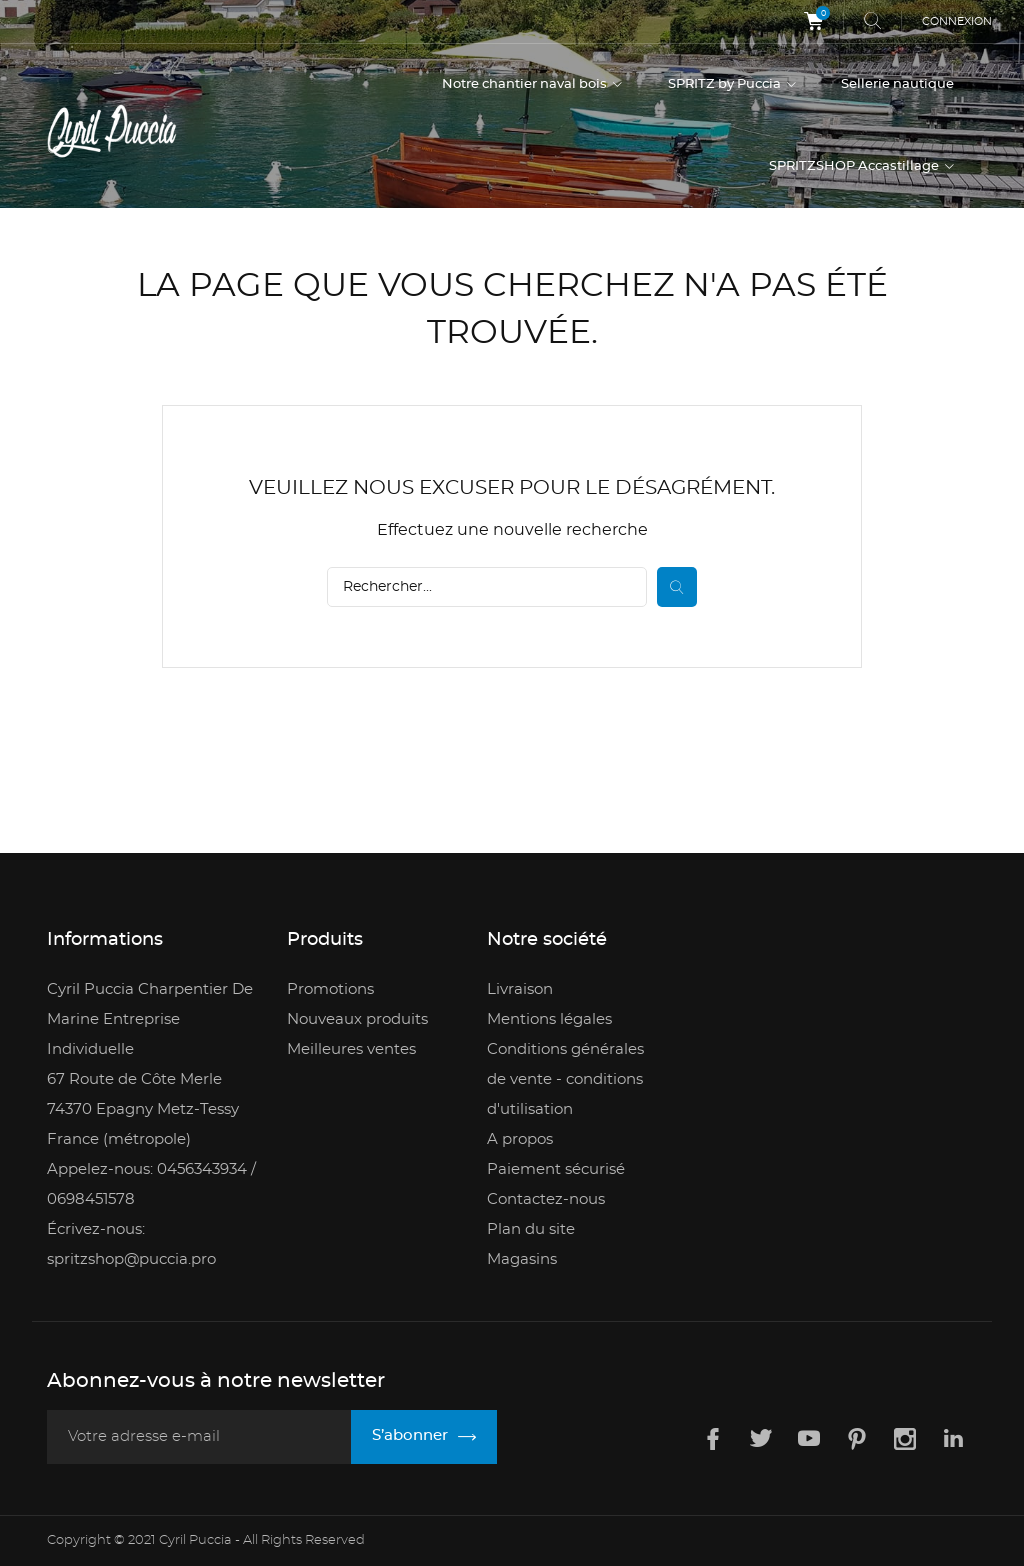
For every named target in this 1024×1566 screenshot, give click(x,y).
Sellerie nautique (897, 84)
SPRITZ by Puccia (726, 84)
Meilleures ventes (351, 1048)
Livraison (520, 988)
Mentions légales (549, 1018)
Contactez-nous (546, 1198)
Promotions (330, 988)
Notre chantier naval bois (526, 84)
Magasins (522, 1258)
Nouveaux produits (357, 1018)
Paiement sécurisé (556, 1168)
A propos (520, 1138)
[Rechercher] (487, 586)
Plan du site (531, 1228)
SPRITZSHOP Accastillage (855, 166)
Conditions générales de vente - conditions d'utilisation (565, 1078)
